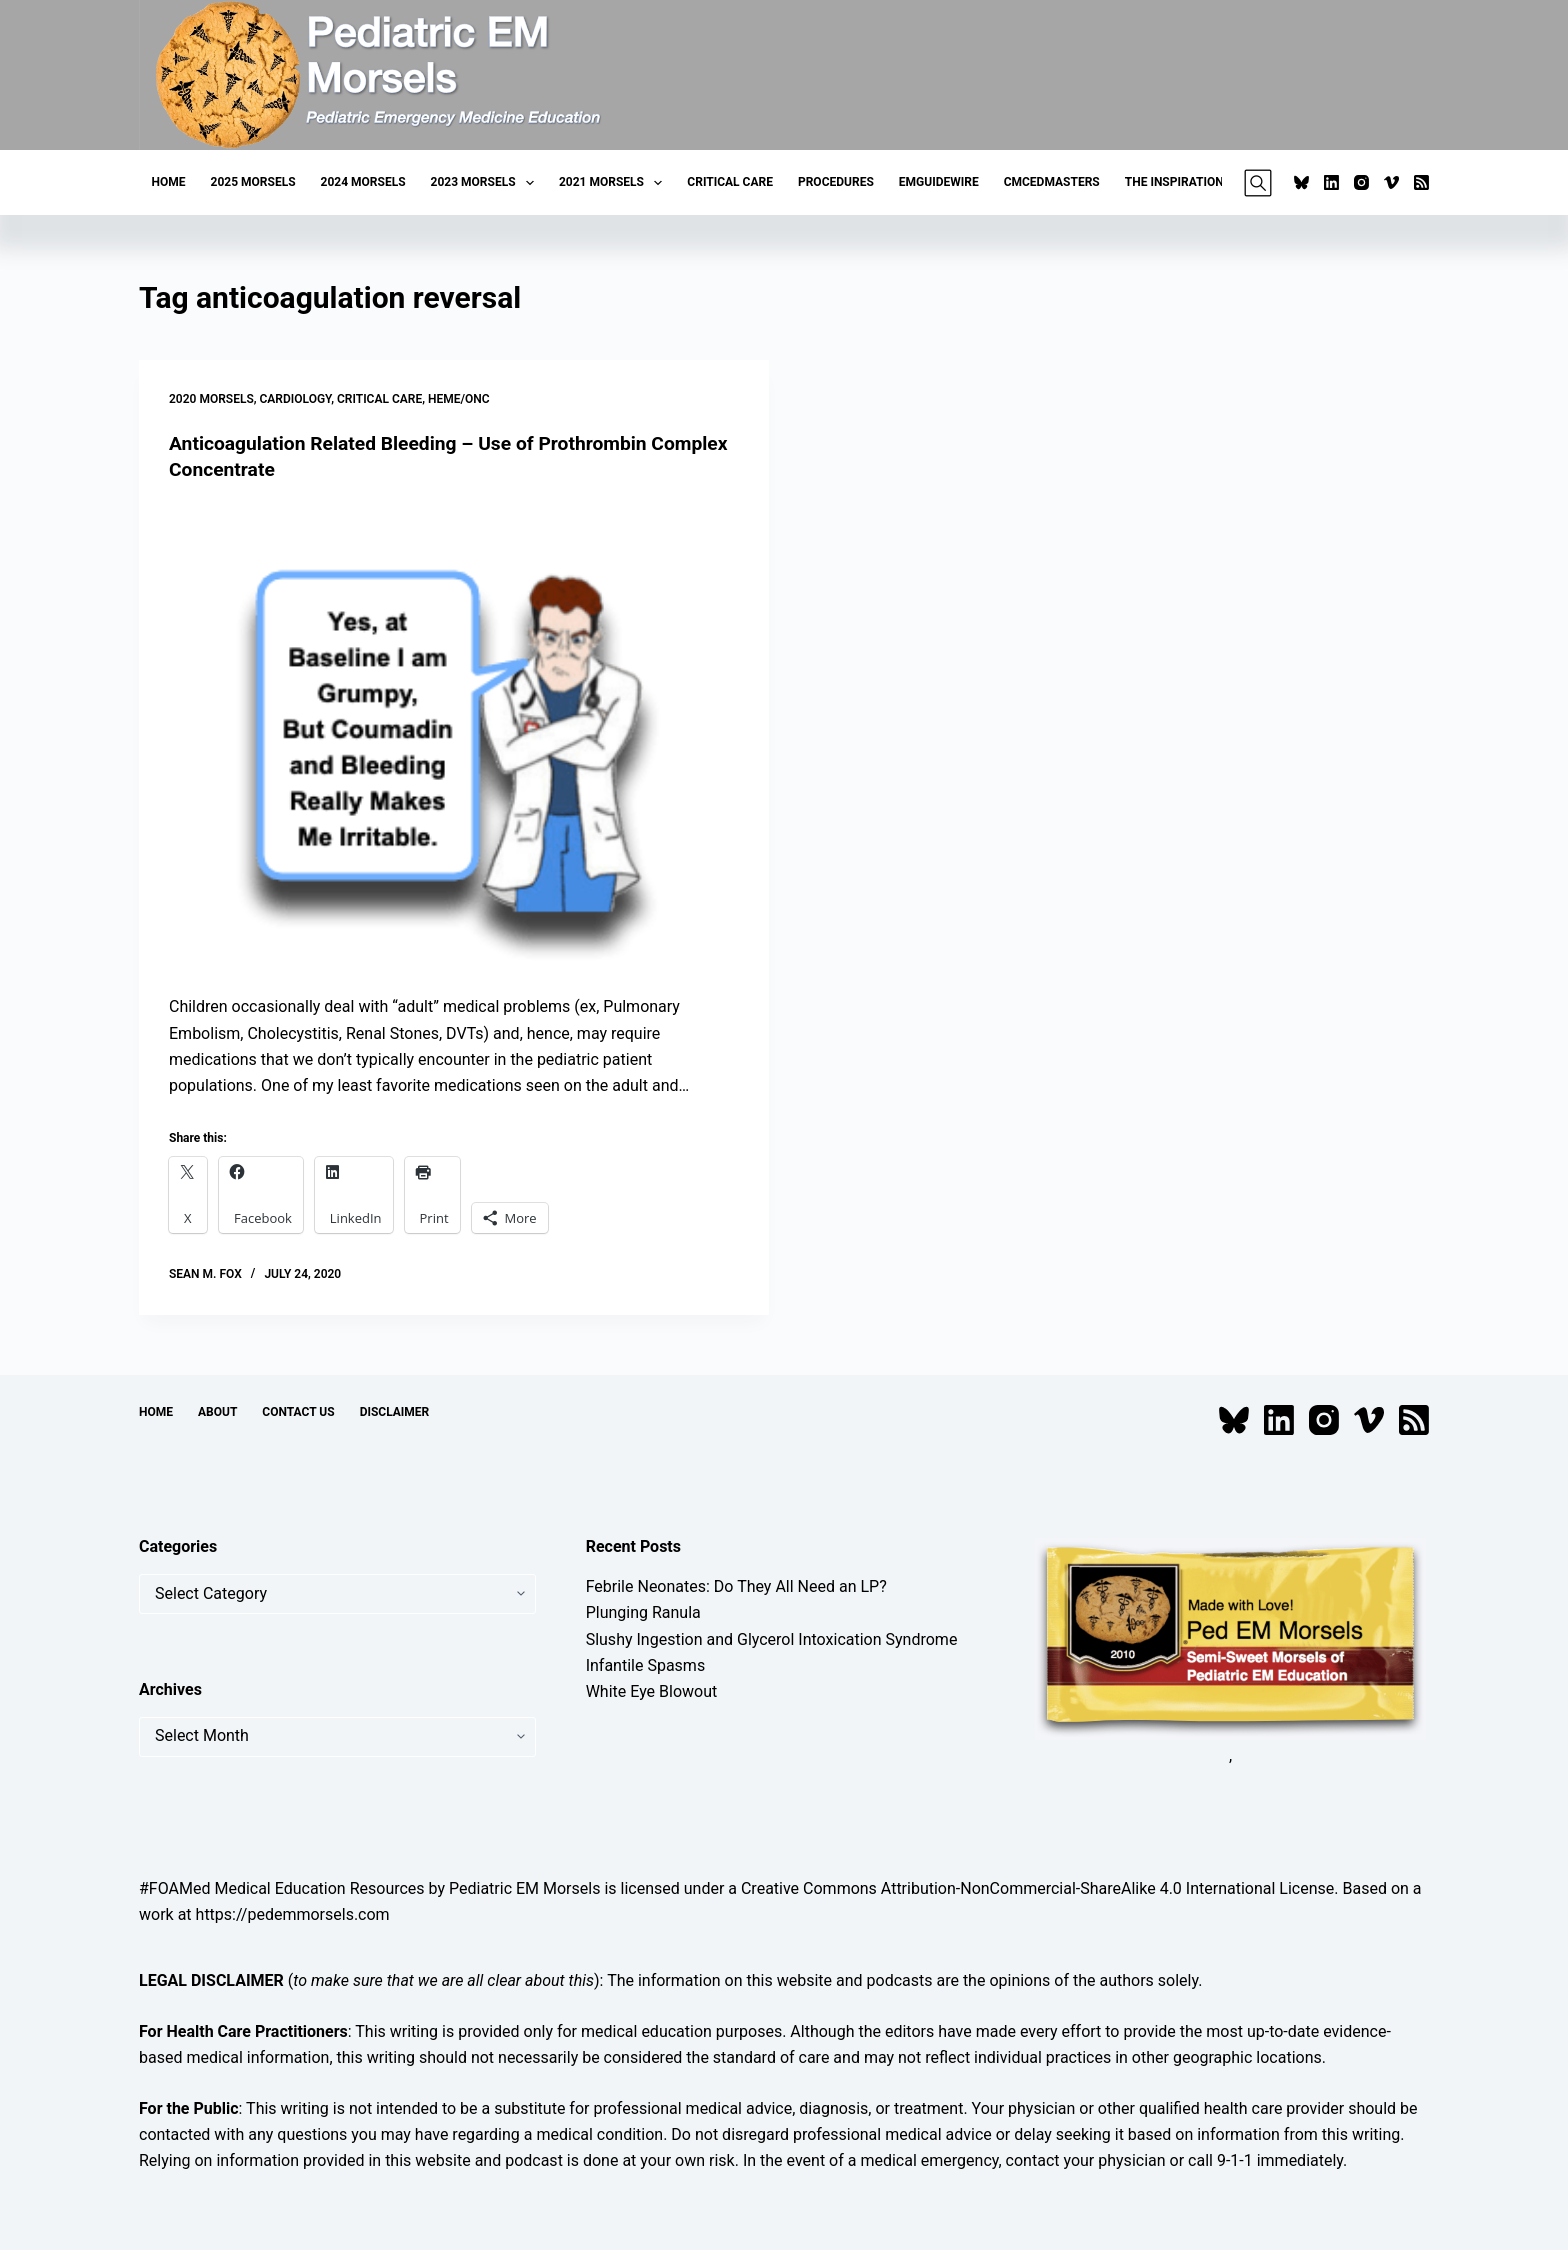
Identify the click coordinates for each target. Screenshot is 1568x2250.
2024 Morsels (363, 182)
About (217, 1412)
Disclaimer (395, 1412)
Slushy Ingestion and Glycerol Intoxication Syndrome (772, 1639)
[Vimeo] (1391, 182)
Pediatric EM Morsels (524, 1888)
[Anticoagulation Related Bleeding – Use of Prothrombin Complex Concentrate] (454, 738)
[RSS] (1421, 182)
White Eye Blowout (652, 1691)
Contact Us (298, 1412)
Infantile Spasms (646, 1665)
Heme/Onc (459, 399)
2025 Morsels (253, 182)
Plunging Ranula (643, 1612)
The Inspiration (1174, 182)
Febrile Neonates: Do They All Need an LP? (736, 1586)
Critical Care (730, 182)
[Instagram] (1361, 182)
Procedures (836, 182)
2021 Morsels (614, 183)
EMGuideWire (939, 182)
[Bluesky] (1301, 182)
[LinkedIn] (1331, 182)
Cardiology (296, 399)
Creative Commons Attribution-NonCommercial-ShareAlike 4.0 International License (1037, 1888)
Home (169, 182)
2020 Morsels (211, 399)
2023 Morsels (486, 183)
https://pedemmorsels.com (293, 1914)
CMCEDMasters (1052, 182)
